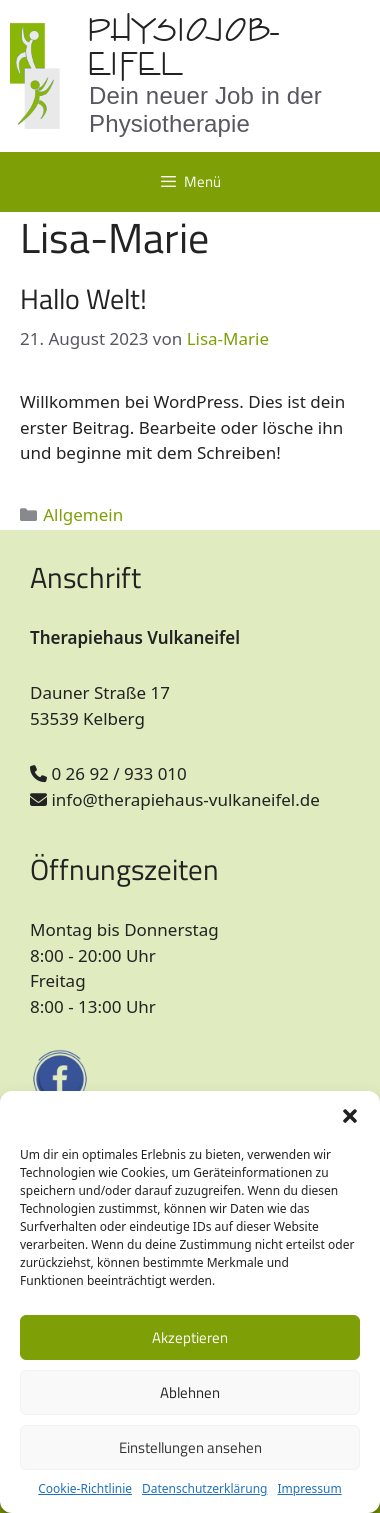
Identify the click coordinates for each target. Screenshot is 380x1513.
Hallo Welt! (83, 298)
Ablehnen (190, 1392)
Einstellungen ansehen (190, 1447)
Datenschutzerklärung (204, 1488)
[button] (350, 1116)
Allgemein (83, 514)
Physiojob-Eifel (183, 47)
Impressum (309, 1488)
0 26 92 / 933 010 (108, 773)
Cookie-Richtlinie (85, 1488)
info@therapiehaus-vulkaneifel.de (175, 799)
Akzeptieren (190, 1337)
